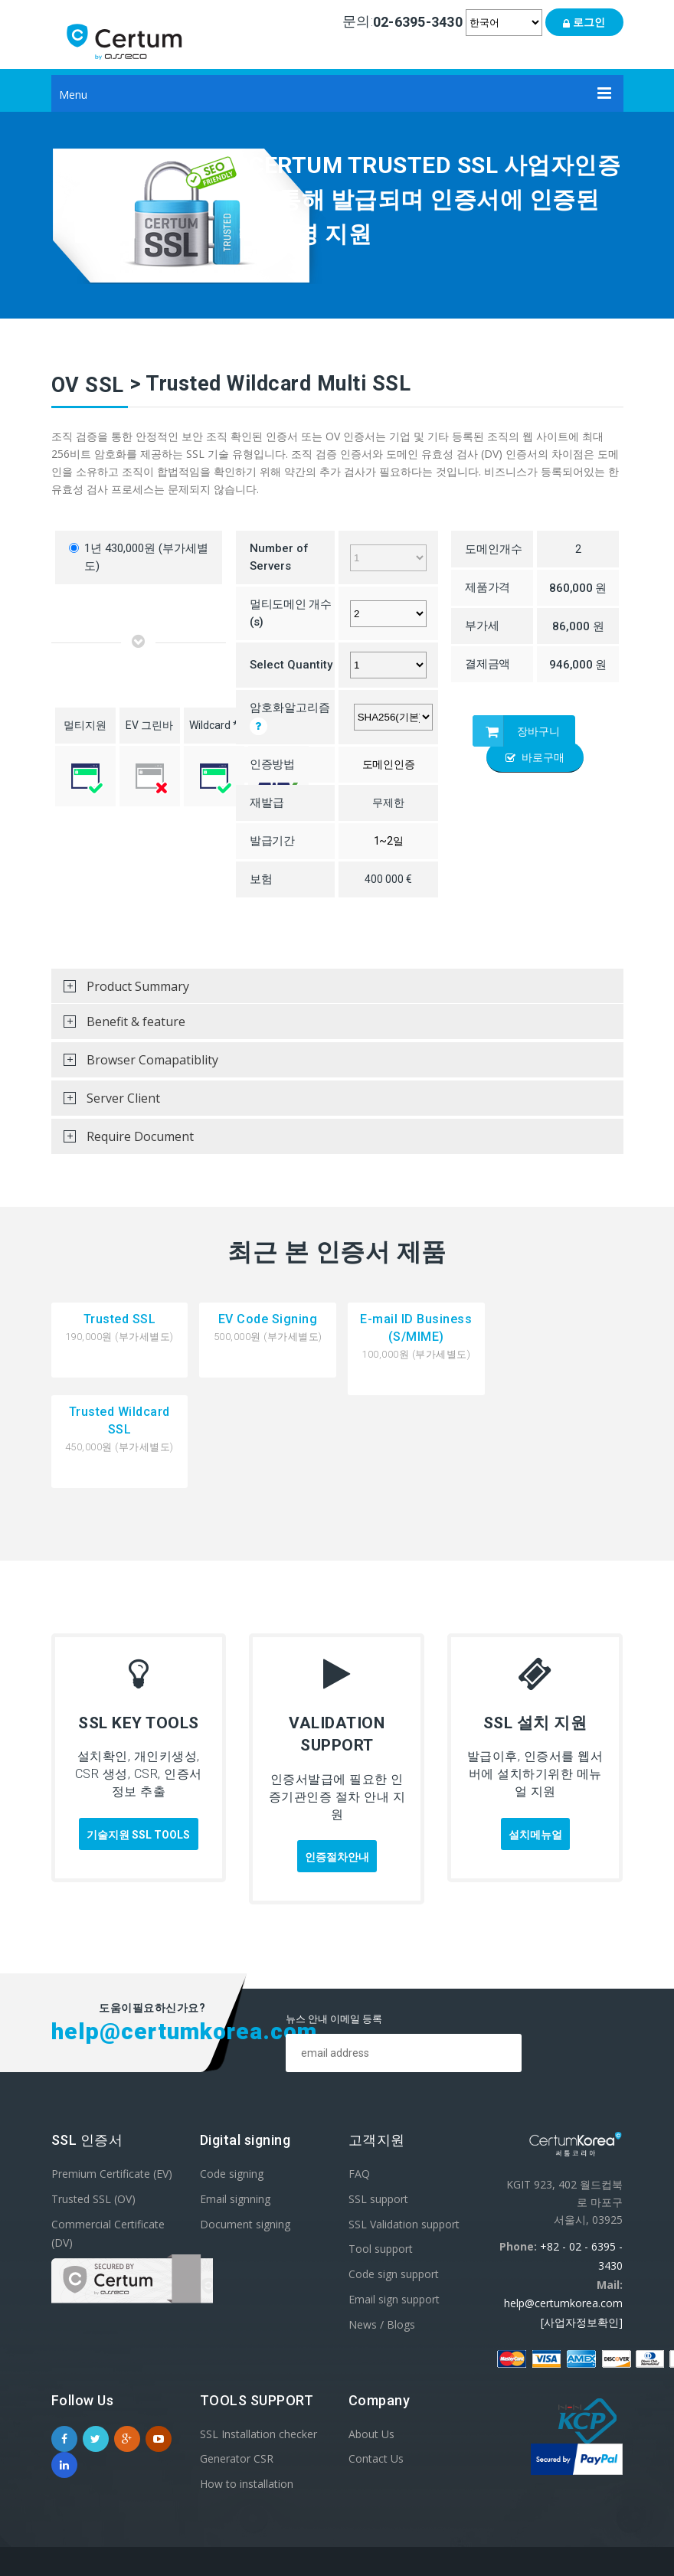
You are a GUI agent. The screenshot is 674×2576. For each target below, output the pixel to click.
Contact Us (376, 2366)
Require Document (122, 1141)
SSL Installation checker (258, 2340)
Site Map (598, 2490)
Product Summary (120, 991)
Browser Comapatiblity (134, 1064)
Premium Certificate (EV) (111, 2080)
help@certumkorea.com (563, 2210)
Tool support (380, 2156)
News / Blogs (381, 2231)
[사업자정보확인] (582, 2229)
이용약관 (453, 2490)
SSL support (378, 2105)
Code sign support (393, 2180)
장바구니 (516, 731)
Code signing (231, 2080)
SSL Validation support (404, 2130)
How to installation (246, 2391)
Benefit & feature (118, 1026)
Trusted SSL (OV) (93, 2105)
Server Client (105, 1103)
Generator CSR (236, 2366)
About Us (371, 2340)
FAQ (359, 2080)
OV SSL (87, 385)
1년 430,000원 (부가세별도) (138, 557)
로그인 (584, 22)
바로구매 (535, 757)
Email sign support (394, 2205)
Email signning (235, 2105)
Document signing (245, 2130)
